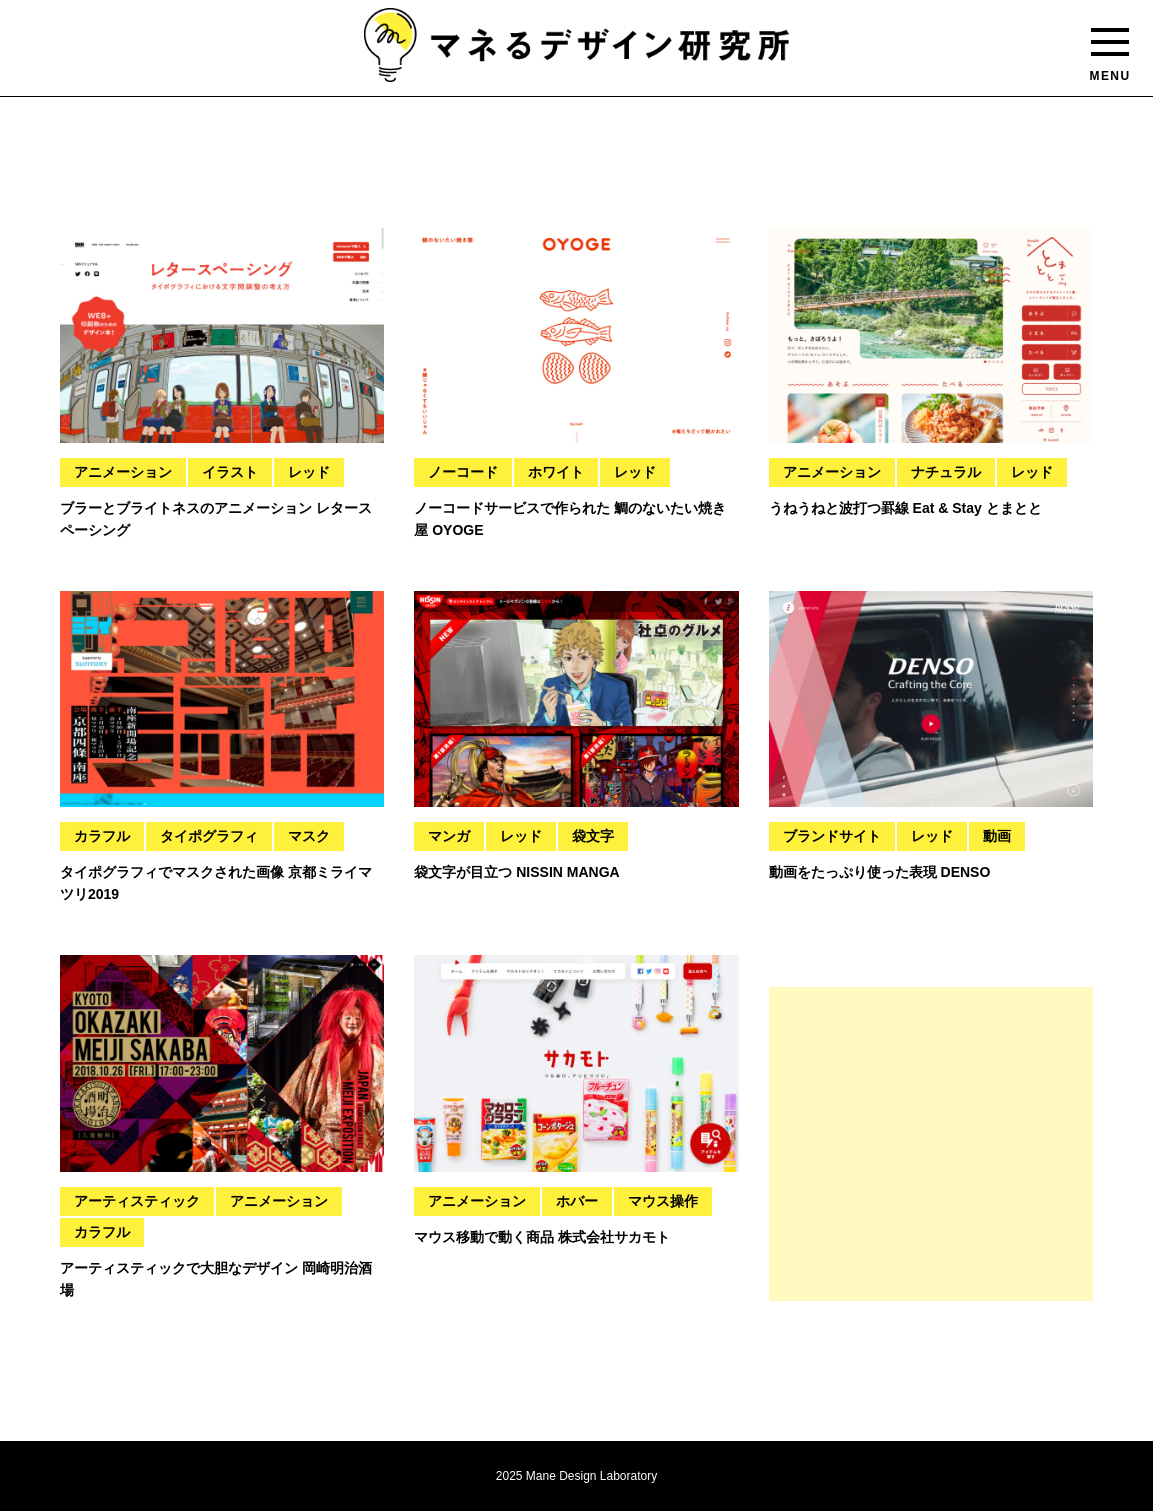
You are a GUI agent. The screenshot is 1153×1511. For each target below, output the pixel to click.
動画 (997, 836)
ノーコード (463, 472)
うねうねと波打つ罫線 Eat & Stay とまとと (905, 508)
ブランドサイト (832, 836)
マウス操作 (663, 1201)
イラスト (230, 472)
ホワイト (556, 472)
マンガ (449, 836)
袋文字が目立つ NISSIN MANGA (516, 872)
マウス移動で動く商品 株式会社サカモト (542, 1237)
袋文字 (593, 836)
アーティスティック (137, 1201)
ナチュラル (946, 472)
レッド (309, 472)
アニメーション (123, 472)
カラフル (102, 836)
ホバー (577, 1201)
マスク (309, 836)
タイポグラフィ (209, 836)
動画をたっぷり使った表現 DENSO (880, 872)
